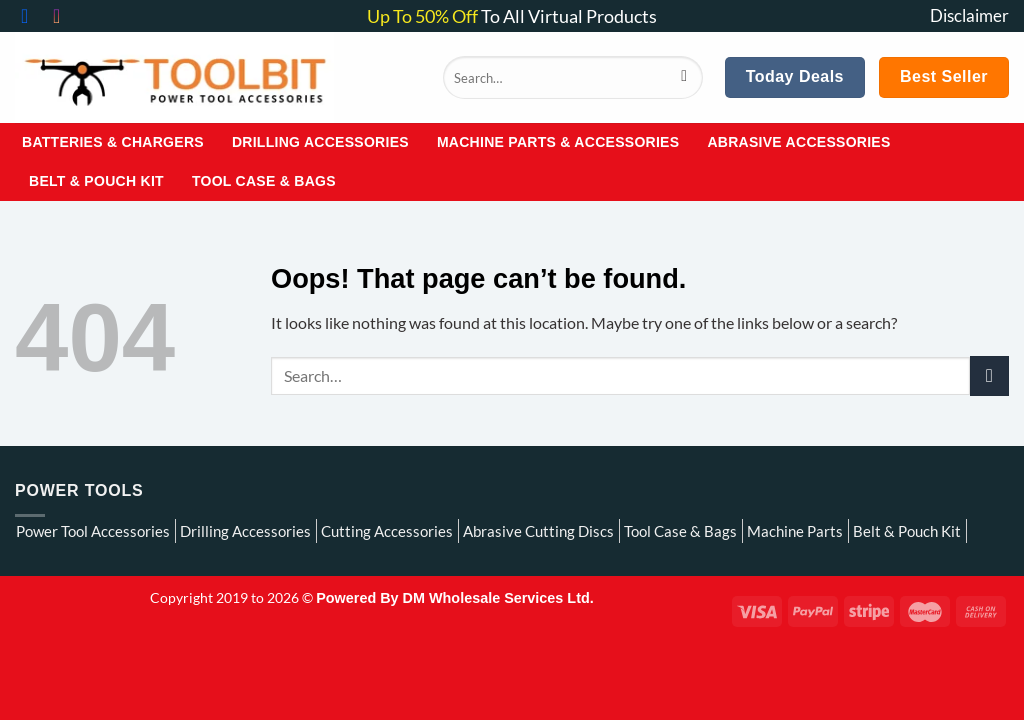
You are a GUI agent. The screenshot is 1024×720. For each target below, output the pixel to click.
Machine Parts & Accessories (558, 142)
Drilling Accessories (320, 142)
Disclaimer (969, 15)
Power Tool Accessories (93, 531)
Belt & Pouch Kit (96, 181)
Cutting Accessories (387, 531)
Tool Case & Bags (264, 181)
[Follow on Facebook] (31, 16)
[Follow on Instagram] (63, 16)
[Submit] (684, 78)
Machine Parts (795, 531)
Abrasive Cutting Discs (538, 531)
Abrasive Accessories (798, 142)
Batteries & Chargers (113, 142)
